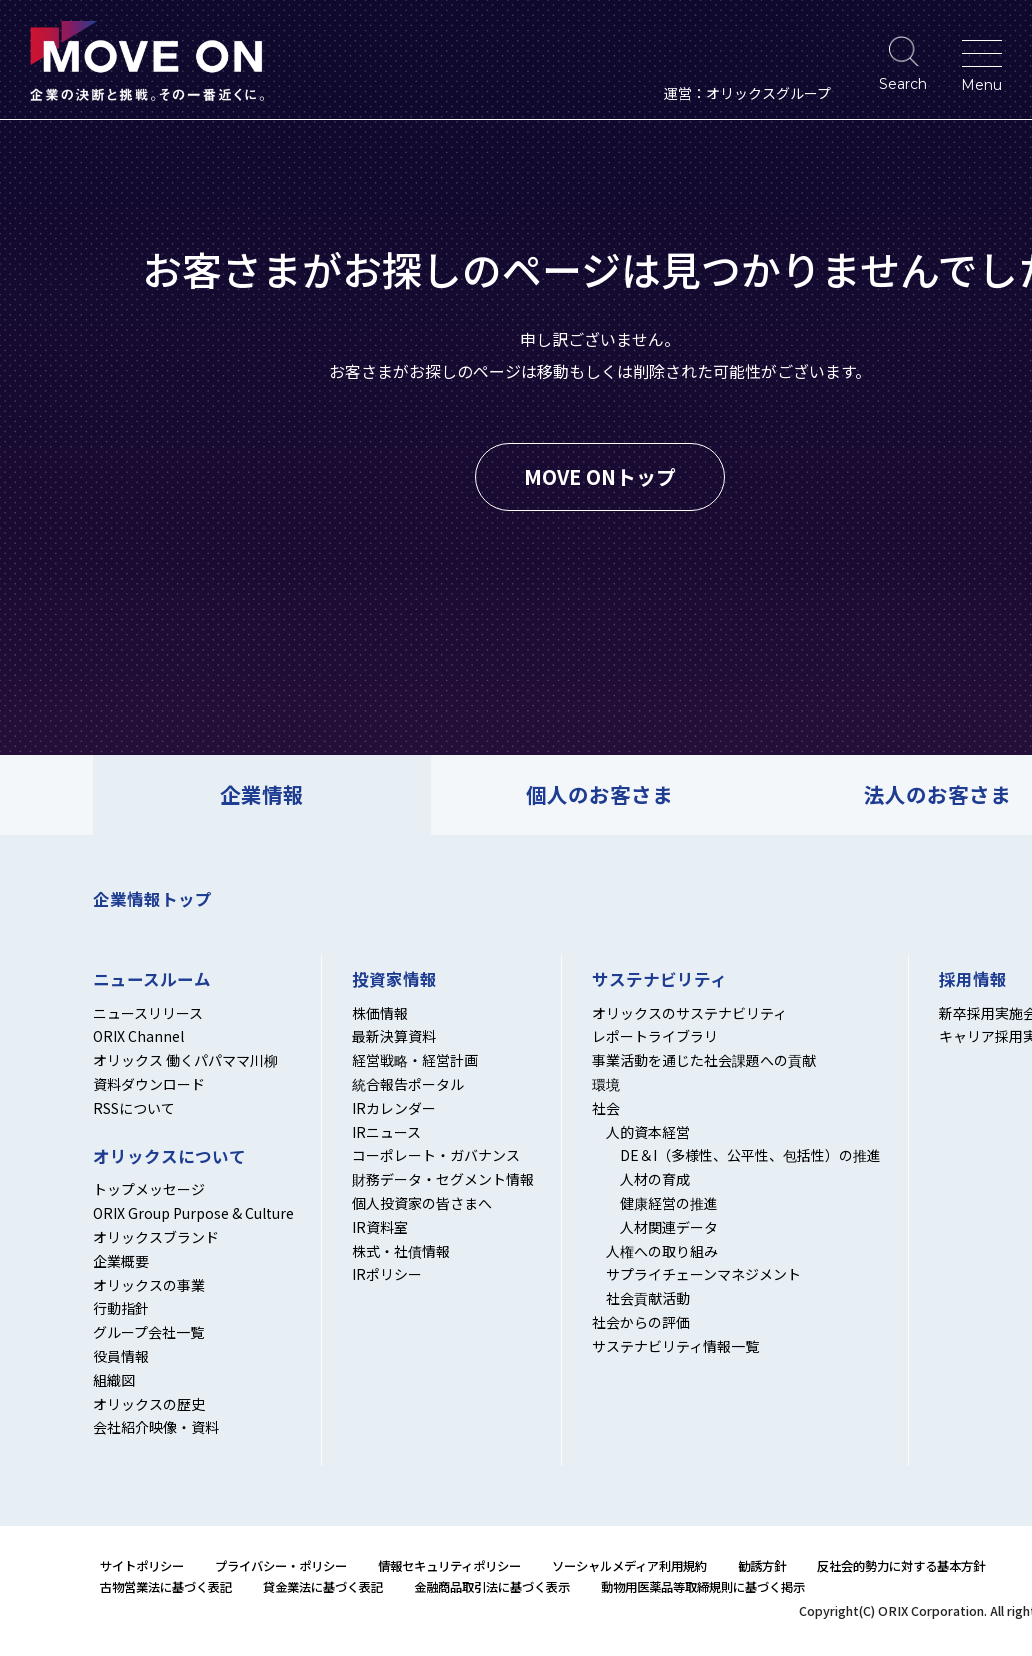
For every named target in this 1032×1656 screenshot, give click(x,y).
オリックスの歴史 (149, 1404)
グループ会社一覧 (148, 1332)
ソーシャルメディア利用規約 (629, 1566)
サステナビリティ (659, 980)
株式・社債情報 (401, 1251)
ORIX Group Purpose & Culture (193, 1213)
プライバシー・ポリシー (281, 1566)
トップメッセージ (149, 1189)
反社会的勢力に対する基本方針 (901, 1566)
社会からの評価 (641, 1322)
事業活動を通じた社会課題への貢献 (704, 1060)
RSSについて (134, 1108)
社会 (606, 1108)
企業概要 (121, 1261)
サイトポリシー (142, 1566)
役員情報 (121, 1356)
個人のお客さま (599, 794)
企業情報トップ (152, 899)
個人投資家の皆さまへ (422, 1203)
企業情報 (262, 794)
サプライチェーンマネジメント (703, 1274)
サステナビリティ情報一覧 (675, 1346)
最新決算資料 (394, 1036)
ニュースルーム (152, 980)
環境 (606, 1084)
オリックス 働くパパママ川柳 (185, 1060)
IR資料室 (380, 1227)
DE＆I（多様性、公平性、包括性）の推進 (750, 1155)
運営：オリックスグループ (747, 93)
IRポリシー (387, 1274)
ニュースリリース (148, 1013)
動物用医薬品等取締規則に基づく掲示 (703, 1587)
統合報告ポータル (408, 1084)
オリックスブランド (156, 1237)
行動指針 (121, 1308)
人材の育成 (655, 1179)
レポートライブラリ (655, 1036)
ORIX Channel (138, 1036)
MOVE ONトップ (600, 476)
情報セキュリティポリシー (449, 1566)
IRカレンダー (394, 1108)
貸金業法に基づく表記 (323, 1587)
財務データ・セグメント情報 (443, 1179)
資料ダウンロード (149, 1084)
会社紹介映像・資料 (156, 1427)
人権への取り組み (662, 1251)
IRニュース (386, 1132)
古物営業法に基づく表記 (166, 1587)
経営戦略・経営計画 (415, 1060)
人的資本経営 (648, 1132)
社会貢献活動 (648, 1298)
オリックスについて (169, 1157)
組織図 (114, 1380)
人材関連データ (669, 1227)
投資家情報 (394, 980)
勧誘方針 (762, 1566)
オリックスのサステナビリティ (689, 1013)
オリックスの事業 (149, 1285)
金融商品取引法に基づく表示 (492, 1587)
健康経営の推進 (669, 1203)
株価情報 (380, 1013)
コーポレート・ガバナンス (436, 1155)
